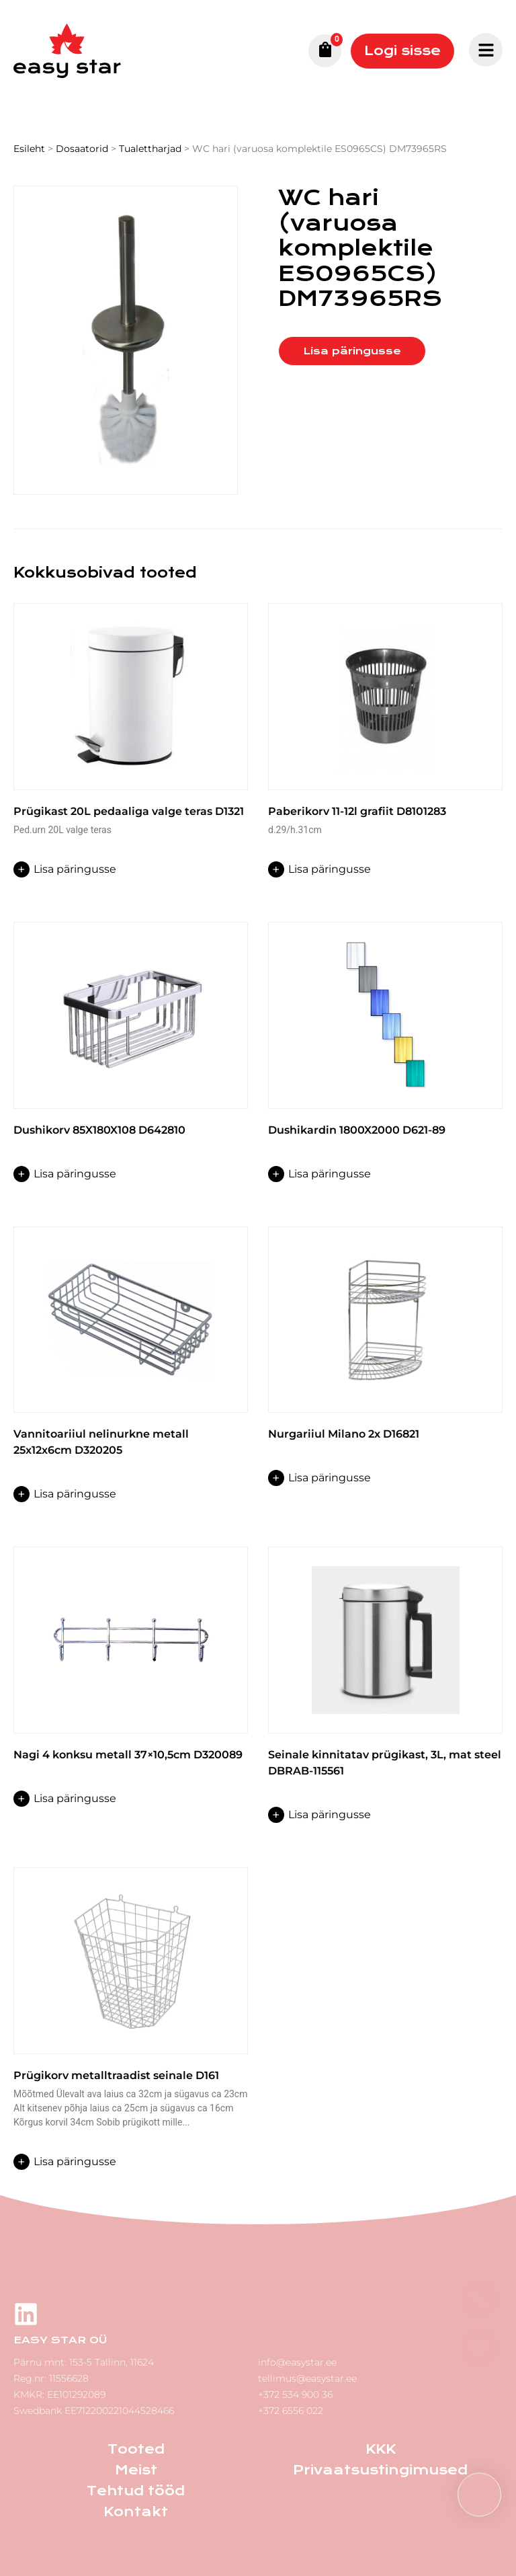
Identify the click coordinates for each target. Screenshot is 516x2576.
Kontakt (135, 2512)
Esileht (29, 149)
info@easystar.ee (297, 2362)
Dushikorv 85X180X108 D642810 (99, 1130)
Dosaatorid (82, 149)
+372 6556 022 (290, 2411)
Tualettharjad (150, 149)
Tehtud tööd (136, 2491)
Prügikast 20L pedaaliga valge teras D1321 (128, 811)
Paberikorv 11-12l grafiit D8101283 (357, 811)
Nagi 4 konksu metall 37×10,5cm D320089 (128, 1754)
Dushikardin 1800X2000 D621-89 (356, 1130)
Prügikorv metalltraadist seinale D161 (116, 2075)
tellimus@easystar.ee (307, 2378)
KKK (381, 2449)
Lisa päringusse (352, 351)
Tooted (136, 2449)
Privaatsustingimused (380, 2470)
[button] (479, 2495)
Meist (136, 2470)
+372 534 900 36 (295, 2394)
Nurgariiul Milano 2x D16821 (343, 1434)
